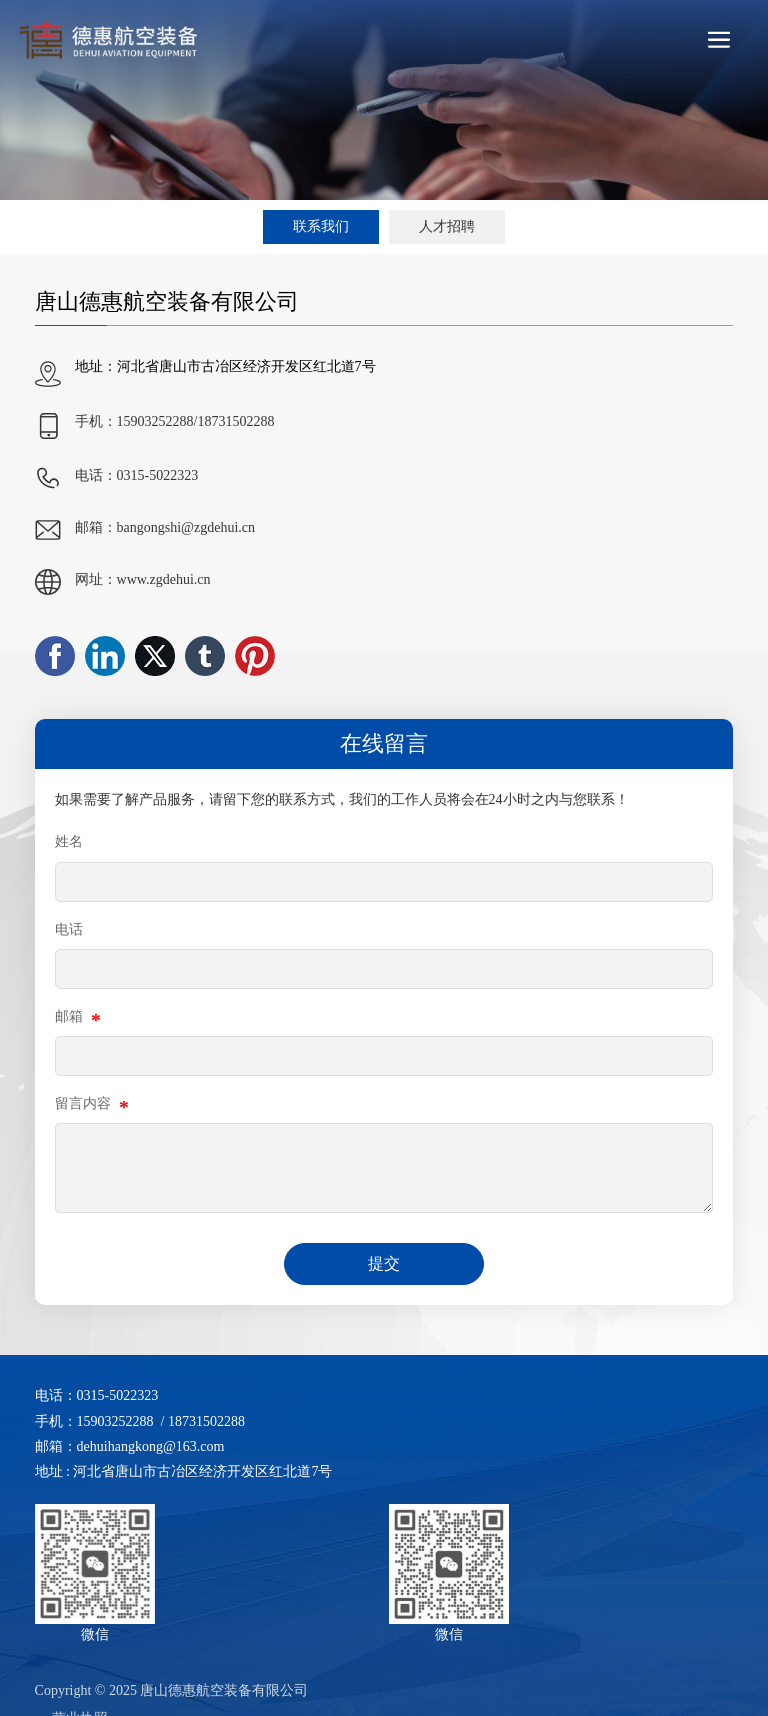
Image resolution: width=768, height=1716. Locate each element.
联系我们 (321, 226)
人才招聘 (447, 226)
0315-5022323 (158, 475)
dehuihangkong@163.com (151, 1446)
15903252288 (155, 421)
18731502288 (235, 421)
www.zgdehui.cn (164, 579)
